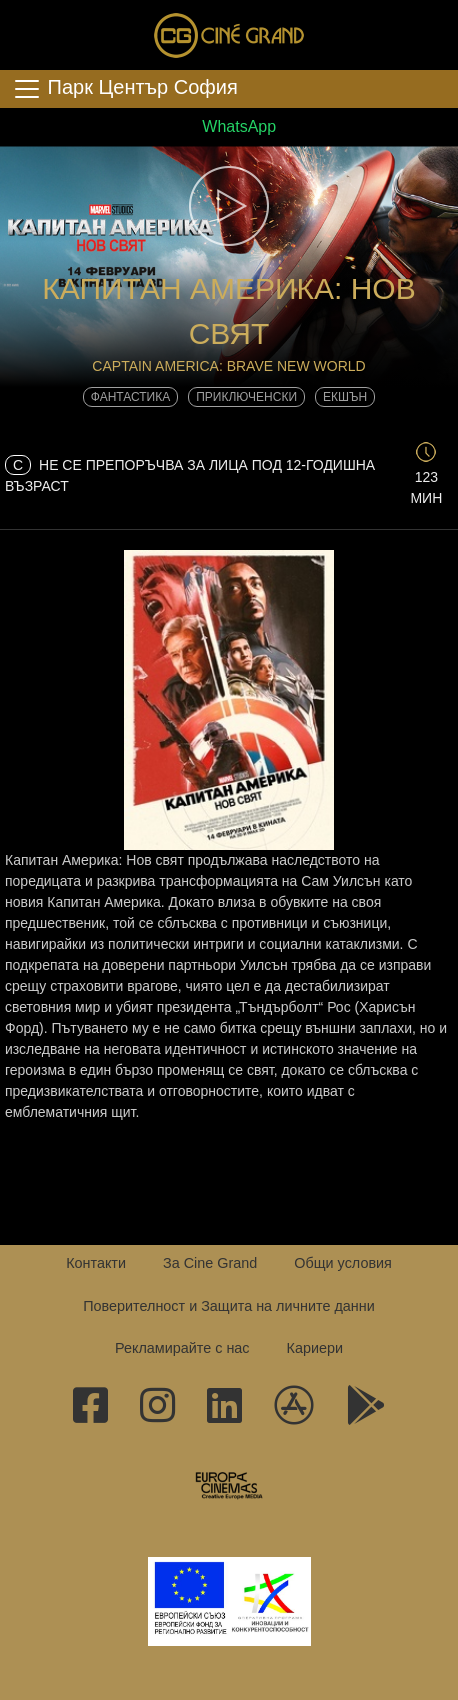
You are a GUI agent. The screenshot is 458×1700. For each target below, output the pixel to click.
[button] (229, 206)
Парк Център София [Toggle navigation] (125, 89)
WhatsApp (229, 126)
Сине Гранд (229, 35)
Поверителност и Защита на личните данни (229, 1306)
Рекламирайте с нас (182, 1348)
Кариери (315, 1348)
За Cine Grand (210, 1263)
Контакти (96, 1263)
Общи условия (343, 1263)
